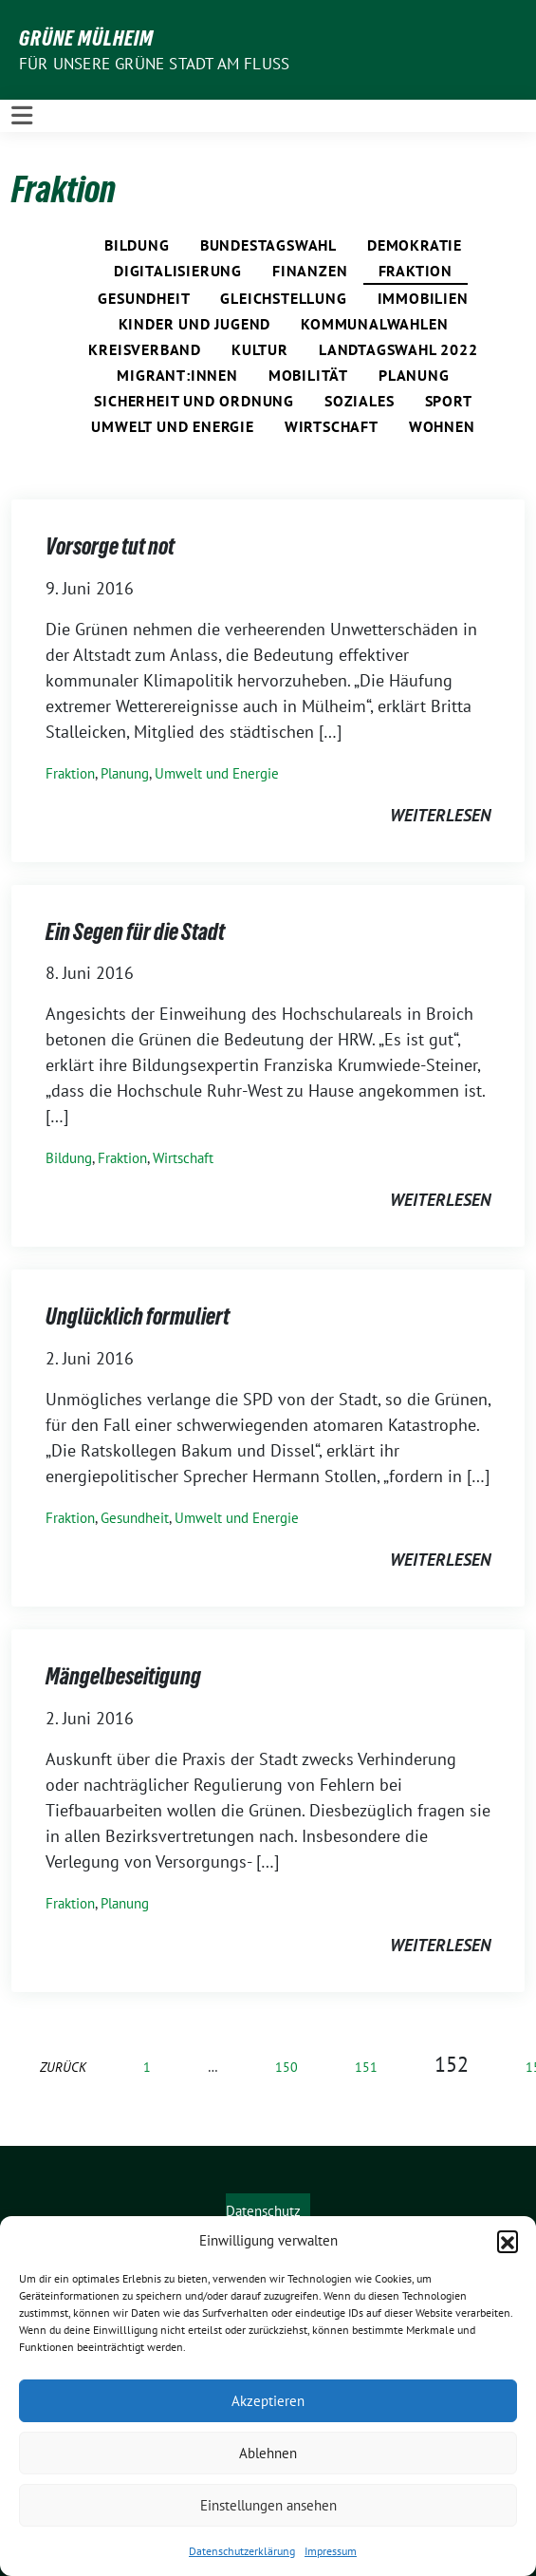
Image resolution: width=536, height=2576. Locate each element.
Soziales (359, 400)
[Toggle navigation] (22, 116)
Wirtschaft (332, 426)
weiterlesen (440, 815)
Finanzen (309, 270)
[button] (507, 2240)
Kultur (259, 349)
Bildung (137, 244)
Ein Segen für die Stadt (135, 932)
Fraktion (416, 270)
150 (286, 2067)
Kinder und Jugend (195, 323)
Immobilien (423, 298)
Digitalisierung (178, 270)
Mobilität (308, 375)
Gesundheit (144, 298)
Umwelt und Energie (172, 426)
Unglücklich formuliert (138, 1316)
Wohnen (442, 426)
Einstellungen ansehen (268, 2505)
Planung (414, 375)
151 (366, 2067)
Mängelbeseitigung (123, 1676)
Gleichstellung (283, 298)
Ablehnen (268, 2453)
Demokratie (414, 244)
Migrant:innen (177, 375)
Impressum (331, 2551)
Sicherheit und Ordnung (194, 400)
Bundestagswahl (268, 244)
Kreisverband (144, 349)
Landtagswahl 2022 (398, 349)
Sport (448, 400)
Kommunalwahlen (374, 323)
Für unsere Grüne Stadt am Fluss (154, 63)
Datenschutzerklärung (242, 2551)
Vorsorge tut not (110, 546)
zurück (63, 2067)
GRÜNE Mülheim (86, 38)
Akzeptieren (268, 2401)
